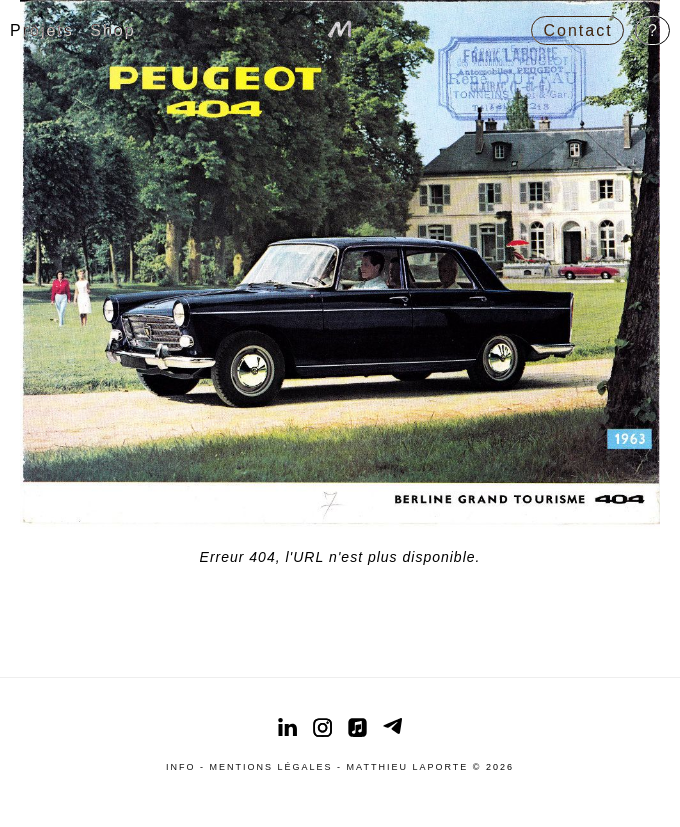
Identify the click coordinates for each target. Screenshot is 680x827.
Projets (42, 30)
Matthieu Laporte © (416, 767)
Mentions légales (271, 767)
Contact (578, 30)
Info (181, 767)
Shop (112, 30)
